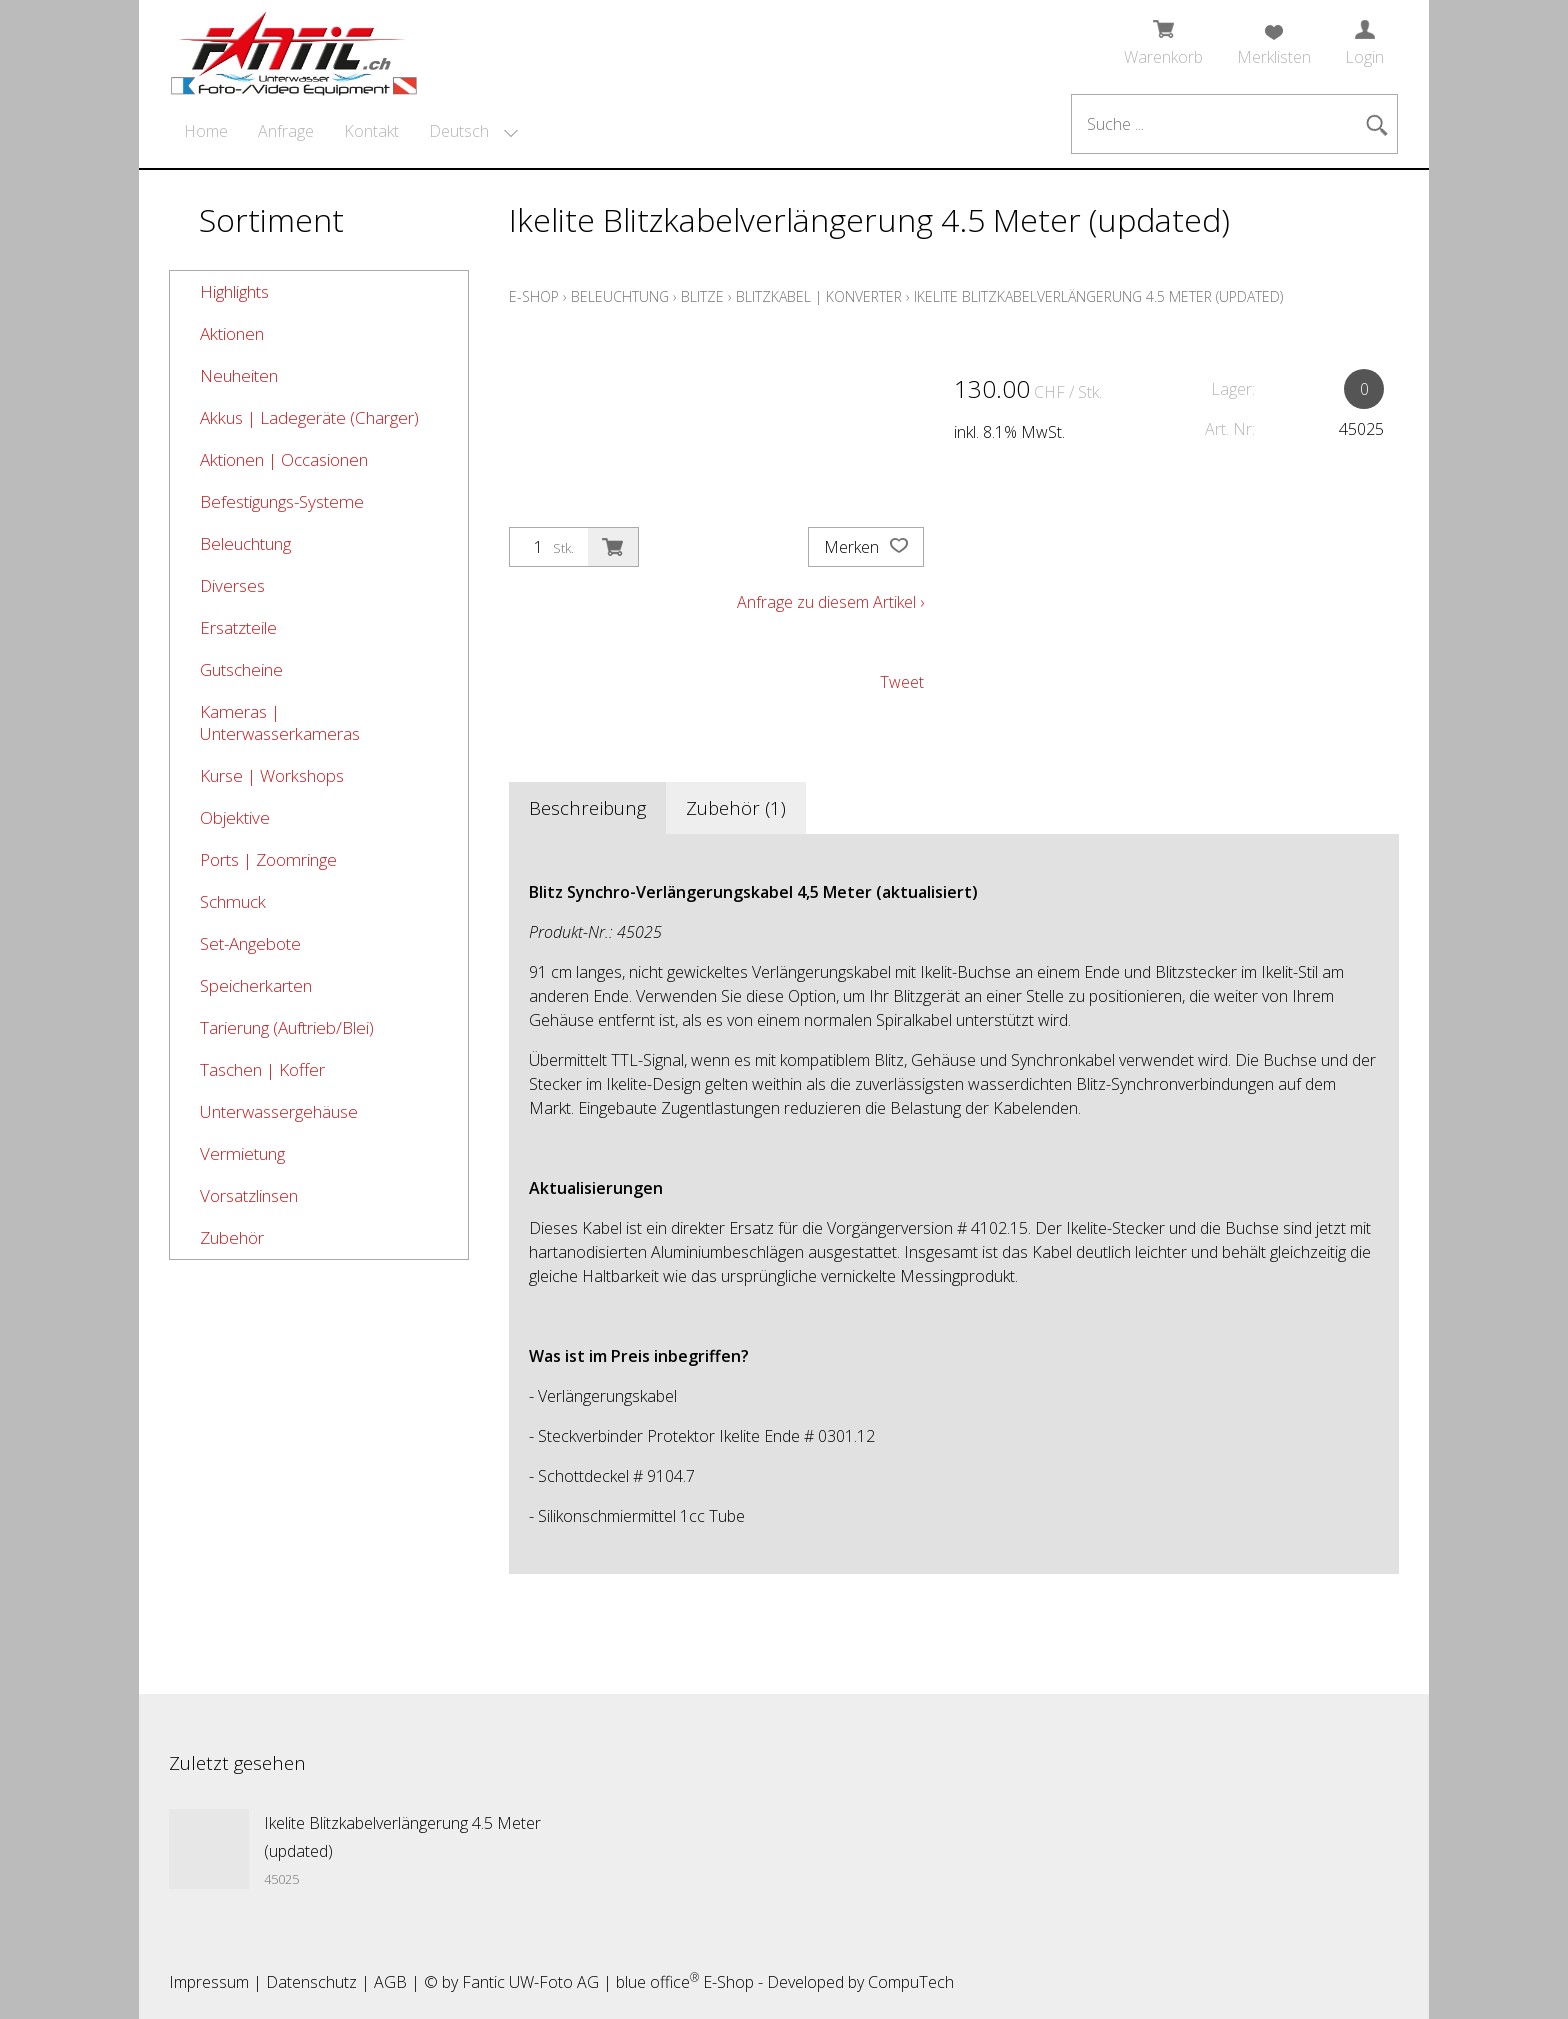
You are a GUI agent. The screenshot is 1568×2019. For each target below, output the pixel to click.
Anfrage (286, 131)
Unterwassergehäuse (279, 1111)
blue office (657, 1982)
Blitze (702, 296)
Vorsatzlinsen (249, 1195)
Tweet (902, 682)
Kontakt (371, 131)
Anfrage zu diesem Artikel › (830, 602)
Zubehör (232, 1237)
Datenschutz (311, 1982)
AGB (390, 1982)
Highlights (234, 291)
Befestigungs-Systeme (282, 501)
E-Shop (534, 296)
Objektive (235, 817)
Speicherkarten (256, 985)
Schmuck (233, 901)
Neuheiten (239, 375)
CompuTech (911, 1982)
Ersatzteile (238, 627)
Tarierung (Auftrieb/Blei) (287, 1027)
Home (206, 131)
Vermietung (242, 1153)
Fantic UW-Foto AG (530, 1982)
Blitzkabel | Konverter (819, 296)
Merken (866, 547)
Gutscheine (241, 669)
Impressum (209, 1982)
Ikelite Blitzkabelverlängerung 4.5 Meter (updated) (1098, 296)
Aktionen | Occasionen (284, 459)
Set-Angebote (250, 943)
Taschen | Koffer (262, 1069)
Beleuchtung (245, 543)
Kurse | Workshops (272, 775)
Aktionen (232, 333)
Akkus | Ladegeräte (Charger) (309, 417)
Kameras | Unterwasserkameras (280, 722)
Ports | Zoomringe (268, 859)
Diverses (232, 585)
